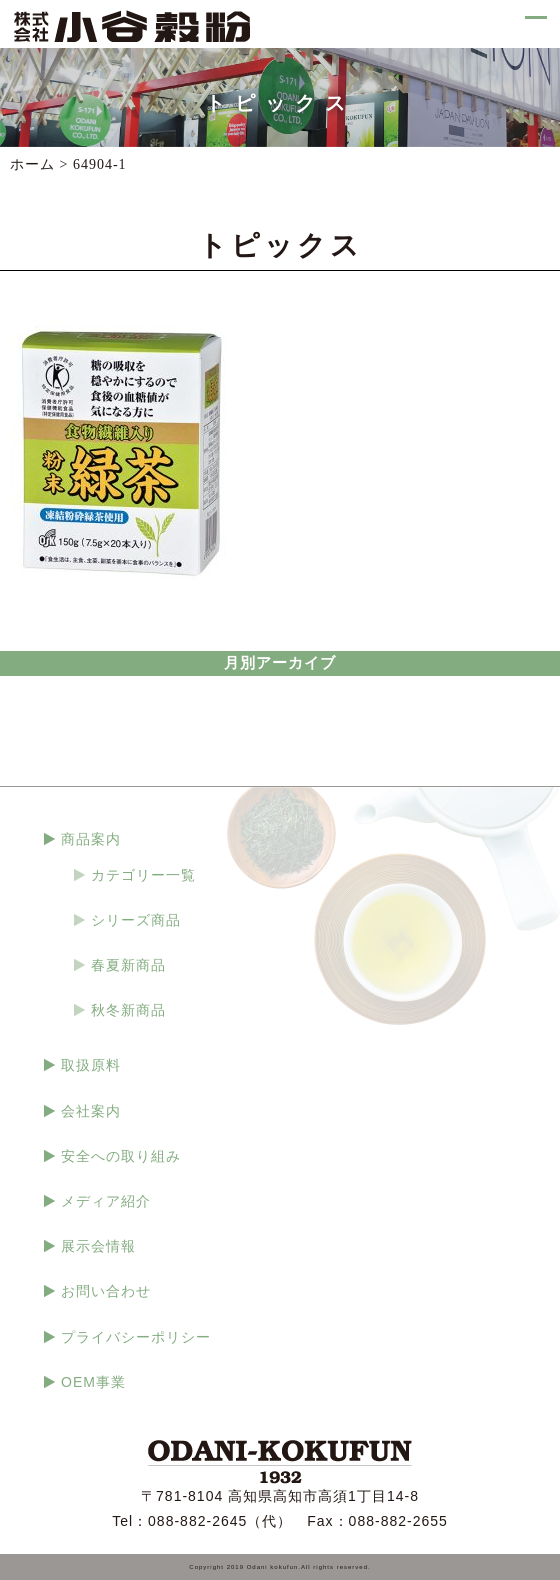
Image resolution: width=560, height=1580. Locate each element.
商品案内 (91, 839)
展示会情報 (98, 1246)
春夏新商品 (128, 965)
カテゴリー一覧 (143, 875)
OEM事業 (93, 1382)
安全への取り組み (121, 1156)
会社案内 (91, 1111)
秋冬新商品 (128, 1010)
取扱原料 (91, 1065)
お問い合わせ (106, 1291)
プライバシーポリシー (136, 1337)
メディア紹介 (106, 1201)
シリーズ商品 (136, 920)
